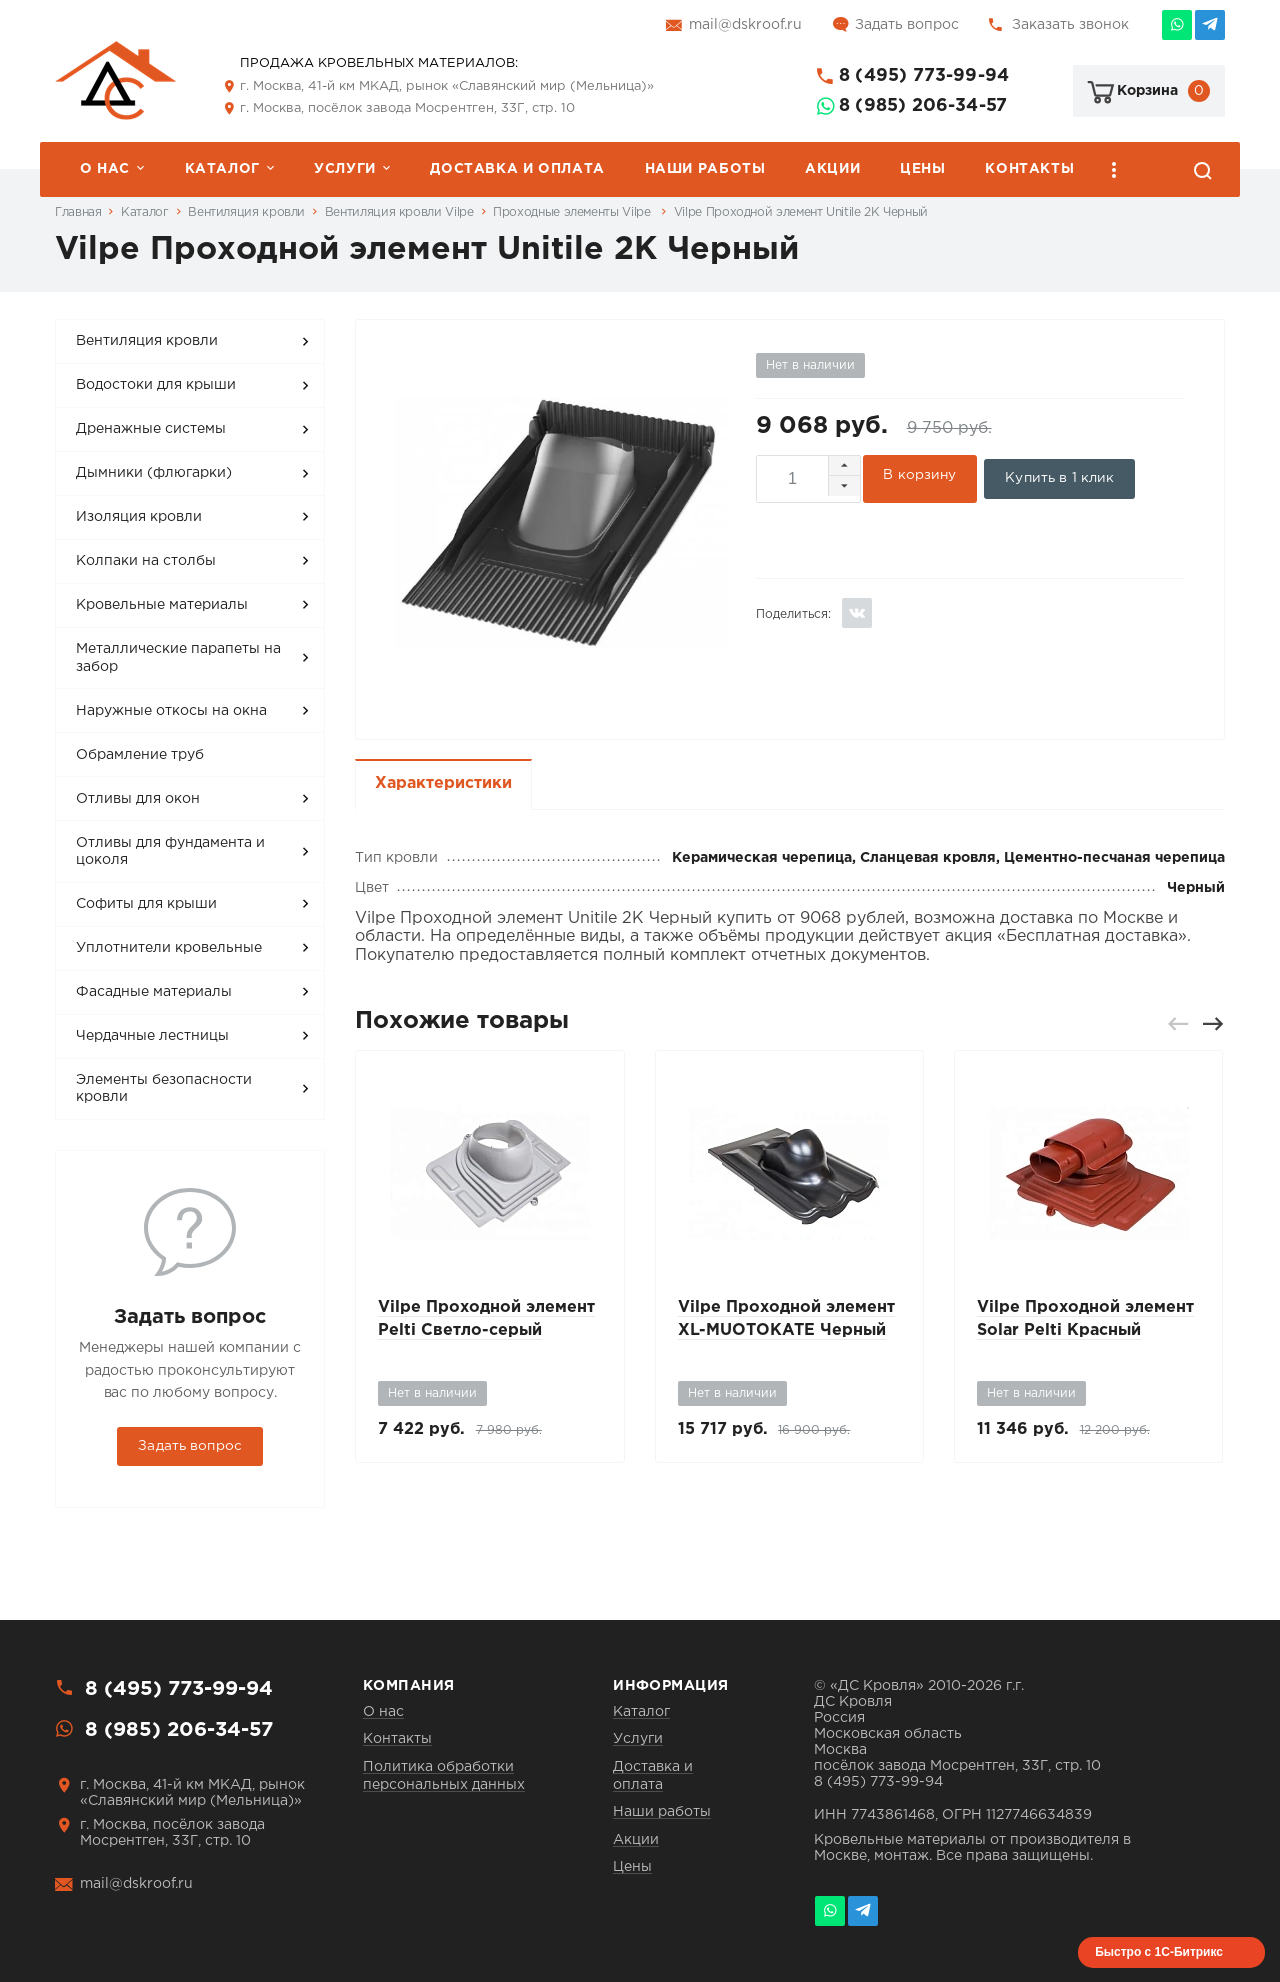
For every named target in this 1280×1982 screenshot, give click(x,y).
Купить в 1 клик (1062, 470)
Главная (78, 212)
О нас (105, 169)
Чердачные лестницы (152, 1036)
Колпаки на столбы (146, 561)
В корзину (920, 471)
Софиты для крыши (146, 904)
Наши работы (705, 169)
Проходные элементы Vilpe (573, 212)
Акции (832, 169)
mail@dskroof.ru (745, 25)
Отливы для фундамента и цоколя (170, 852)
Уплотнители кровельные (169, 948)
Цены (922, 169)
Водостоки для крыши (156, 385)
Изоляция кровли (139, 517)
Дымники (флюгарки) (154, 473)
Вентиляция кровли (246, 212)
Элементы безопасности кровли (164, 1089)
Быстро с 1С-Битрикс (1159, 1952)
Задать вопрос (907, 25)
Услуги (345, 169)
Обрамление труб (140, 755)
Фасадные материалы (154, 992)
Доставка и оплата (517, 169)
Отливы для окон (138, 799)
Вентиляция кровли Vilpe (399, 212)
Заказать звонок (1070, 25)
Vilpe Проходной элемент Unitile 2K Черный (801, 212)
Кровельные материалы (162, 605)
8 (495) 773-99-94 (924, 76)
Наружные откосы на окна (171, 711)
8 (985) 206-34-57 (923, 106)
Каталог (222, 169)
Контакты (1029, 169)
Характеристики (443, 775)
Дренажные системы (151, 429)
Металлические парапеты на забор (178, 658)
